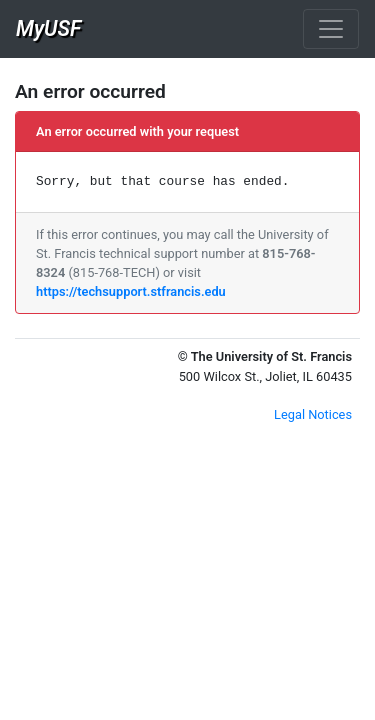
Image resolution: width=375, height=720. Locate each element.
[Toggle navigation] (331, 29)
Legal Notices (313, 414)
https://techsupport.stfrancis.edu (131, 291)
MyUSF (48, 28)
